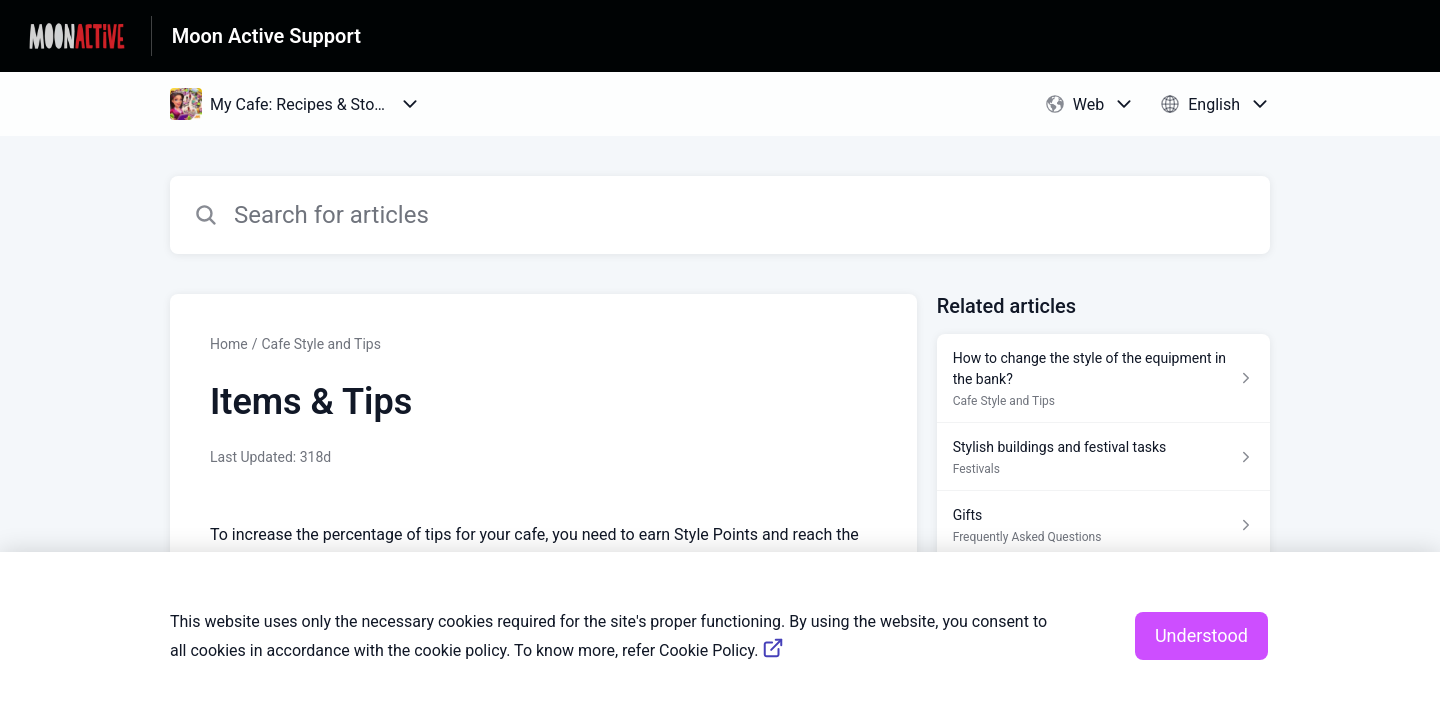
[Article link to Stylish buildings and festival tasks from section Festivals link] (1103, 457)
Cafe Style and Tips (320, 344)
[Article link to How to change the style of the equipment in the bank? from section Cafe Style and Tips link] (1103, 378)
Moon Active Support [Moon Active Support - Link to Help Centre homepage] (266, 36)
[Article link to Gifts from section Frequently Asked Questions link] (1103, 525)
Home (229, 344)
